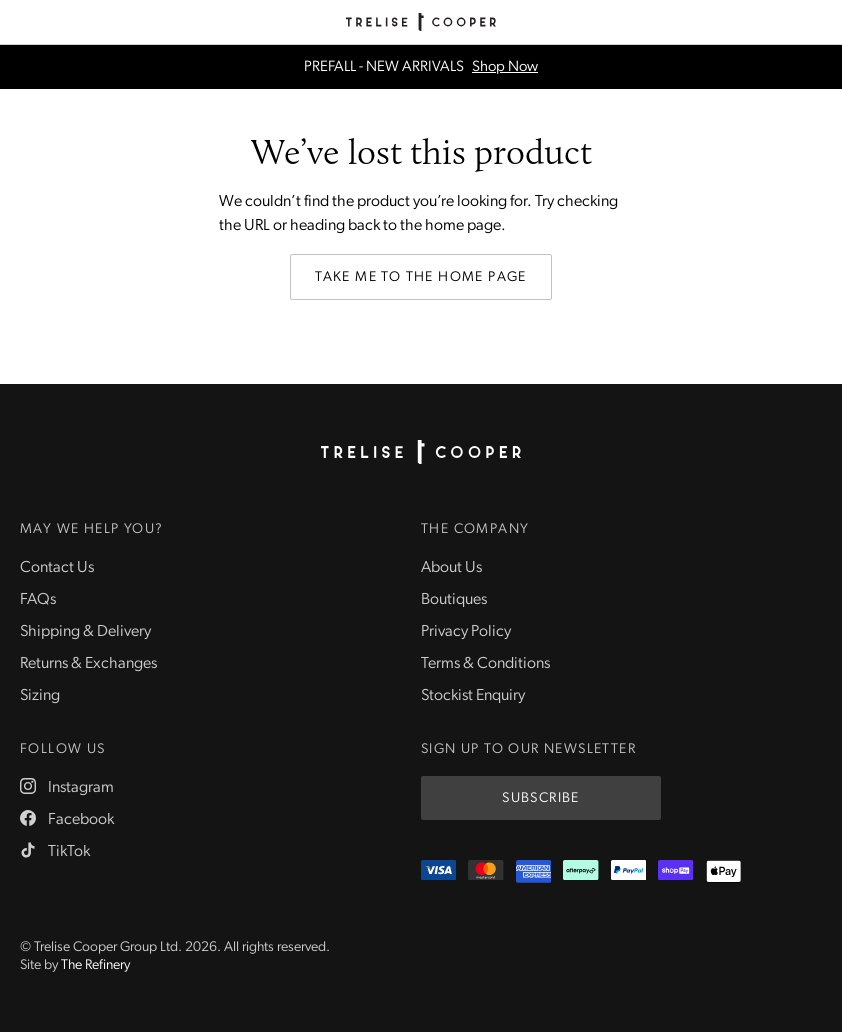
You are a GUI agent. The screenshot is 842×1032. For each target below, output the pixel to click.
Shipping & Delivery (85, 632)
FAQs (38, 600)
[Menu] (22, 22)
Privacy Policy (466, 632)
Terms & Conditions (485, 664)
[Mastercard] (485, 871)
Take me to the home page (421, 277)
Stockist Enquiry (473, 696)
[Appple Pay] (723, 871)
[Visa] (438, 871)
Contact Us (57, 568)
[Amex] (533, 871)
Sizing (40, 696)
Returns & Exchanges (88, 664)
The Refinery (95, 965)
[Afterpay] (580, 871)
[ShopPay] (675, 871)
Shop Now (505, 67)
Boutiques (454, 600)
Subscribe (541, 798)
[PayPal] (628, 871)
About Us (451, 568)
